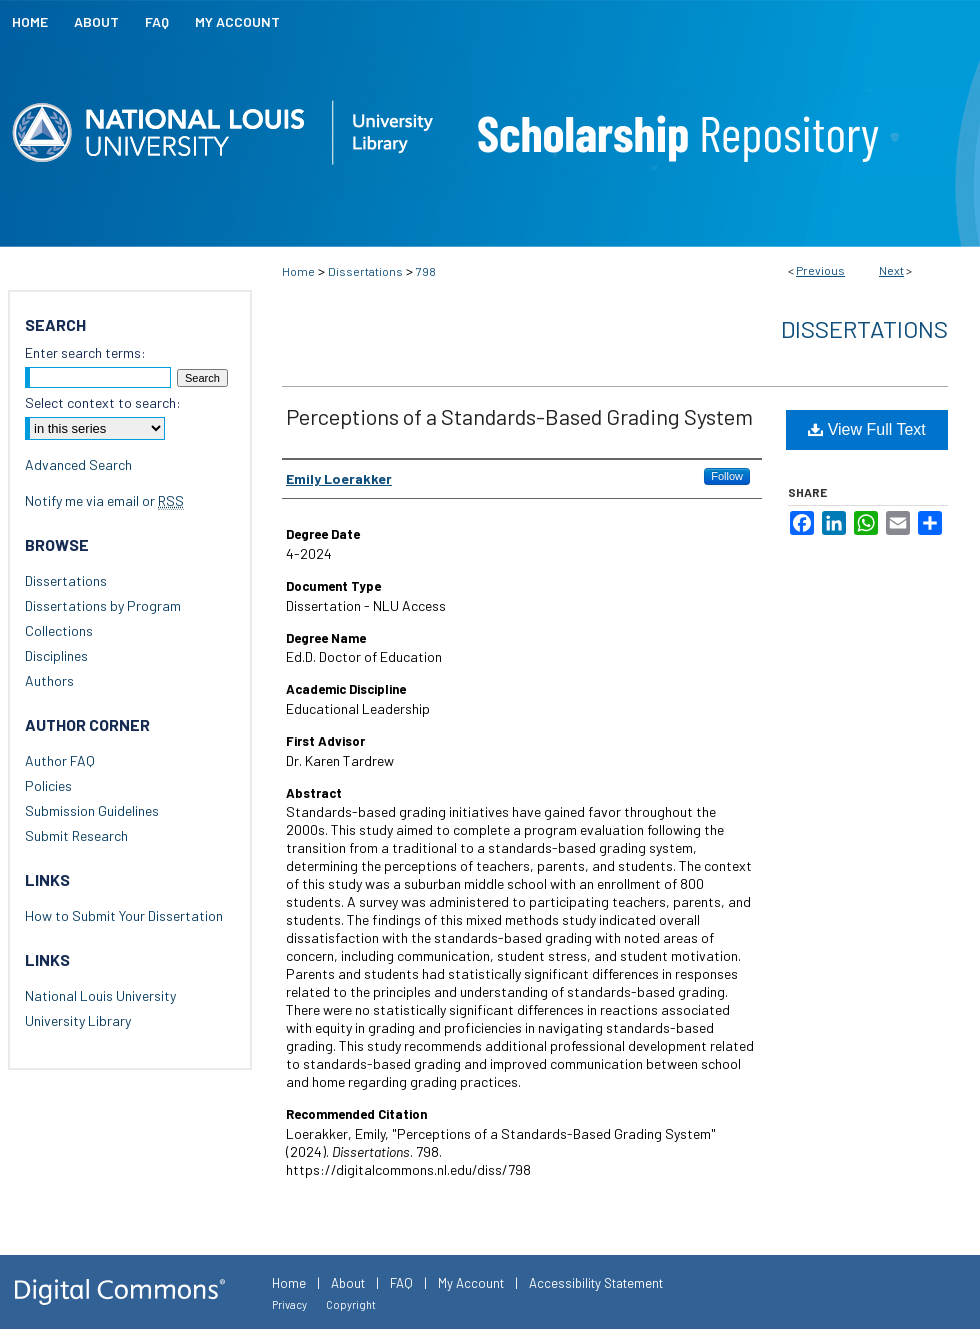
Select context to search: (103, 402)
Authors (49, 680)
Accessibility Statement (596, 1283)
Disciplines (56, 655)
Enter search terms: (85, 352)
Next (891, 270)
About (348, 1283)
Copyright (351, 1304)
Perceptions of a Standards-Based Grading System (519, 416)
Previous (820, 270)
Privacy (289, 1304)
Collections (59, 630)
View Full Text (867, 429)
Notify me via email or (104, 500)
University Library (78, 1020)
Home (298, 271)
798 (426, 271)
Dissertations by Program (103, 605)
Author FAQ (60, 760)
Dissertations (365, 271)
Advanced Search (78, 464)
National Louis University (100, 995)
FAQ (401, 1283)
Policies (48, 785)
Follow (727, 476)
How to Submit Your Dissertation (124, 915)
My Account (471, 1283)
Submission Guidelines (92, 810)
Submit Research (76, 835)
